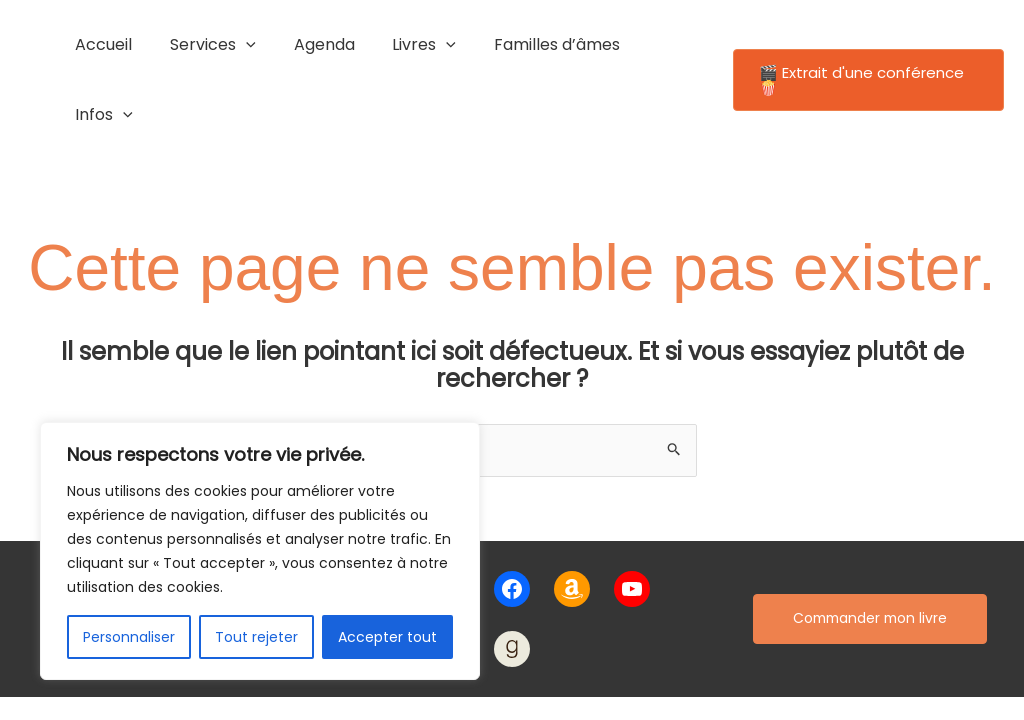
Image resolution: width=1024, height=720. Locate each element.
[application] (242, 45)
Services (209, 45)
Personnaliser (129, 637)
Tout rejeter (256, 637)
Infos (659, 45)
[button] (864, 45)
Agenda (314, 44)
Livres (409, 45)
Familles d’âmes (535, 44)
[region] (260, 551)
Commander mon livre (870, 549)
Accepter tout (387, 637)
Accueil (105, 44)
